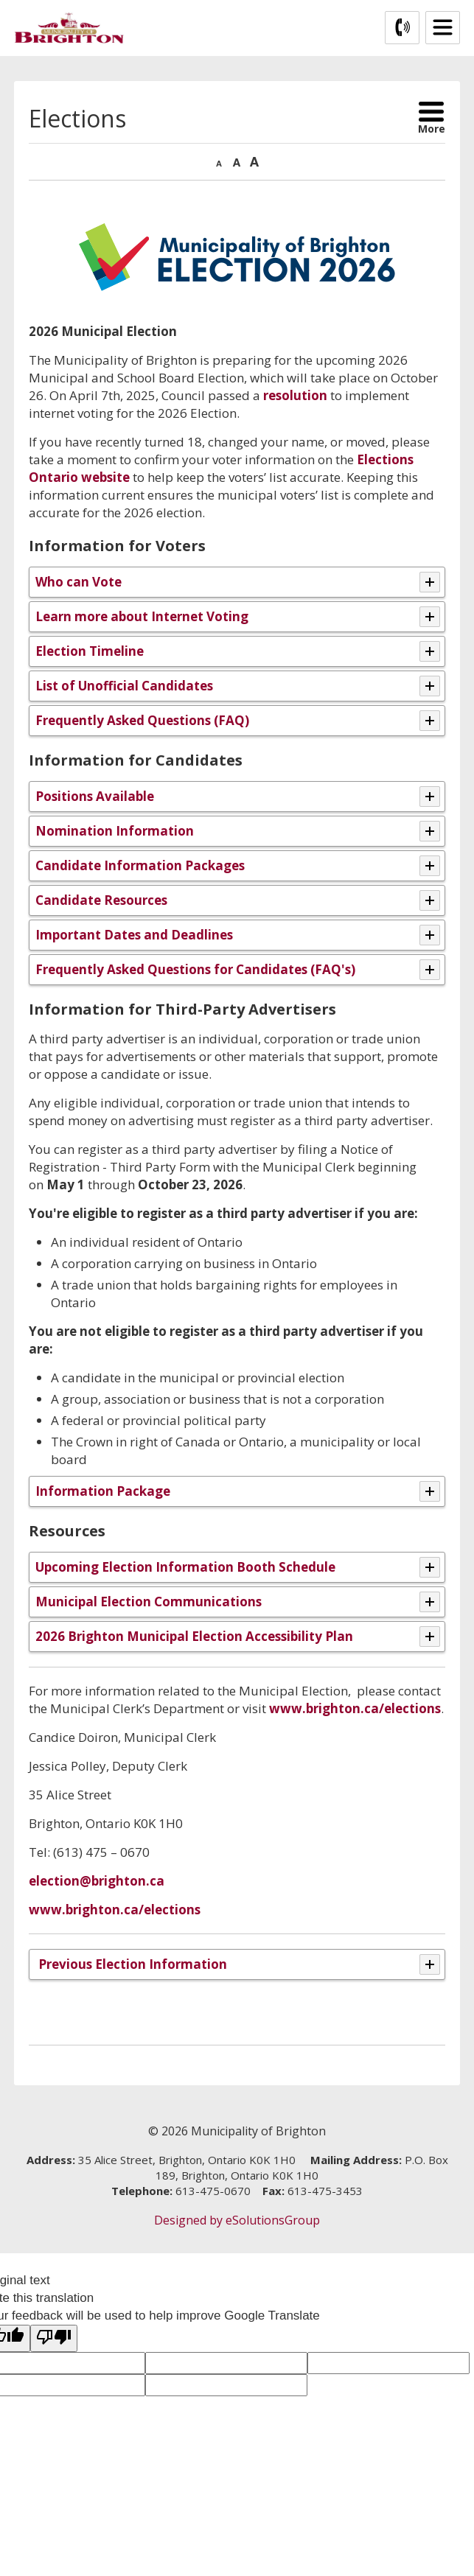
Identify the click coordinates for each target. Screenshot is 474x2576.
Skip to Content (0, 0)
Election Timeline (89, 651)
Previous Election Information (131, 1964)
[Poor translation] (53, 2338)
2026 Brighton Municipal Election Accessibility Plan (194, 1636)
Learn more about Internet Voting (141, 616)
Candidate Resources (101, 900)
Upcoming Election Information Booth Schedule (185, 1566)
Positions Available (94, 796)
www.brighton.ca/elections (355, 1708)
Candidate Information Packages (140, 865)
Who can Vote (78, 581)
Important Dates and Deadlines (134, 934)
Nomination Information (114, 830)
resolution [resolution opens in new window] (295, 395)
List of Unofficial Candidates (124, 685)
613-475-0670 (213, 2190)
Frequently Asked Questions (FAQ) (142, 720)
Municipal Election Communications (148, 1601)
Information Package (102, 1491)
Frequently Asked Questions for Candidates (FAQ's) (195, 969)
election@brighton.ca (96, 1880)
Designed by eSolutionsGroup (237, 2220)
